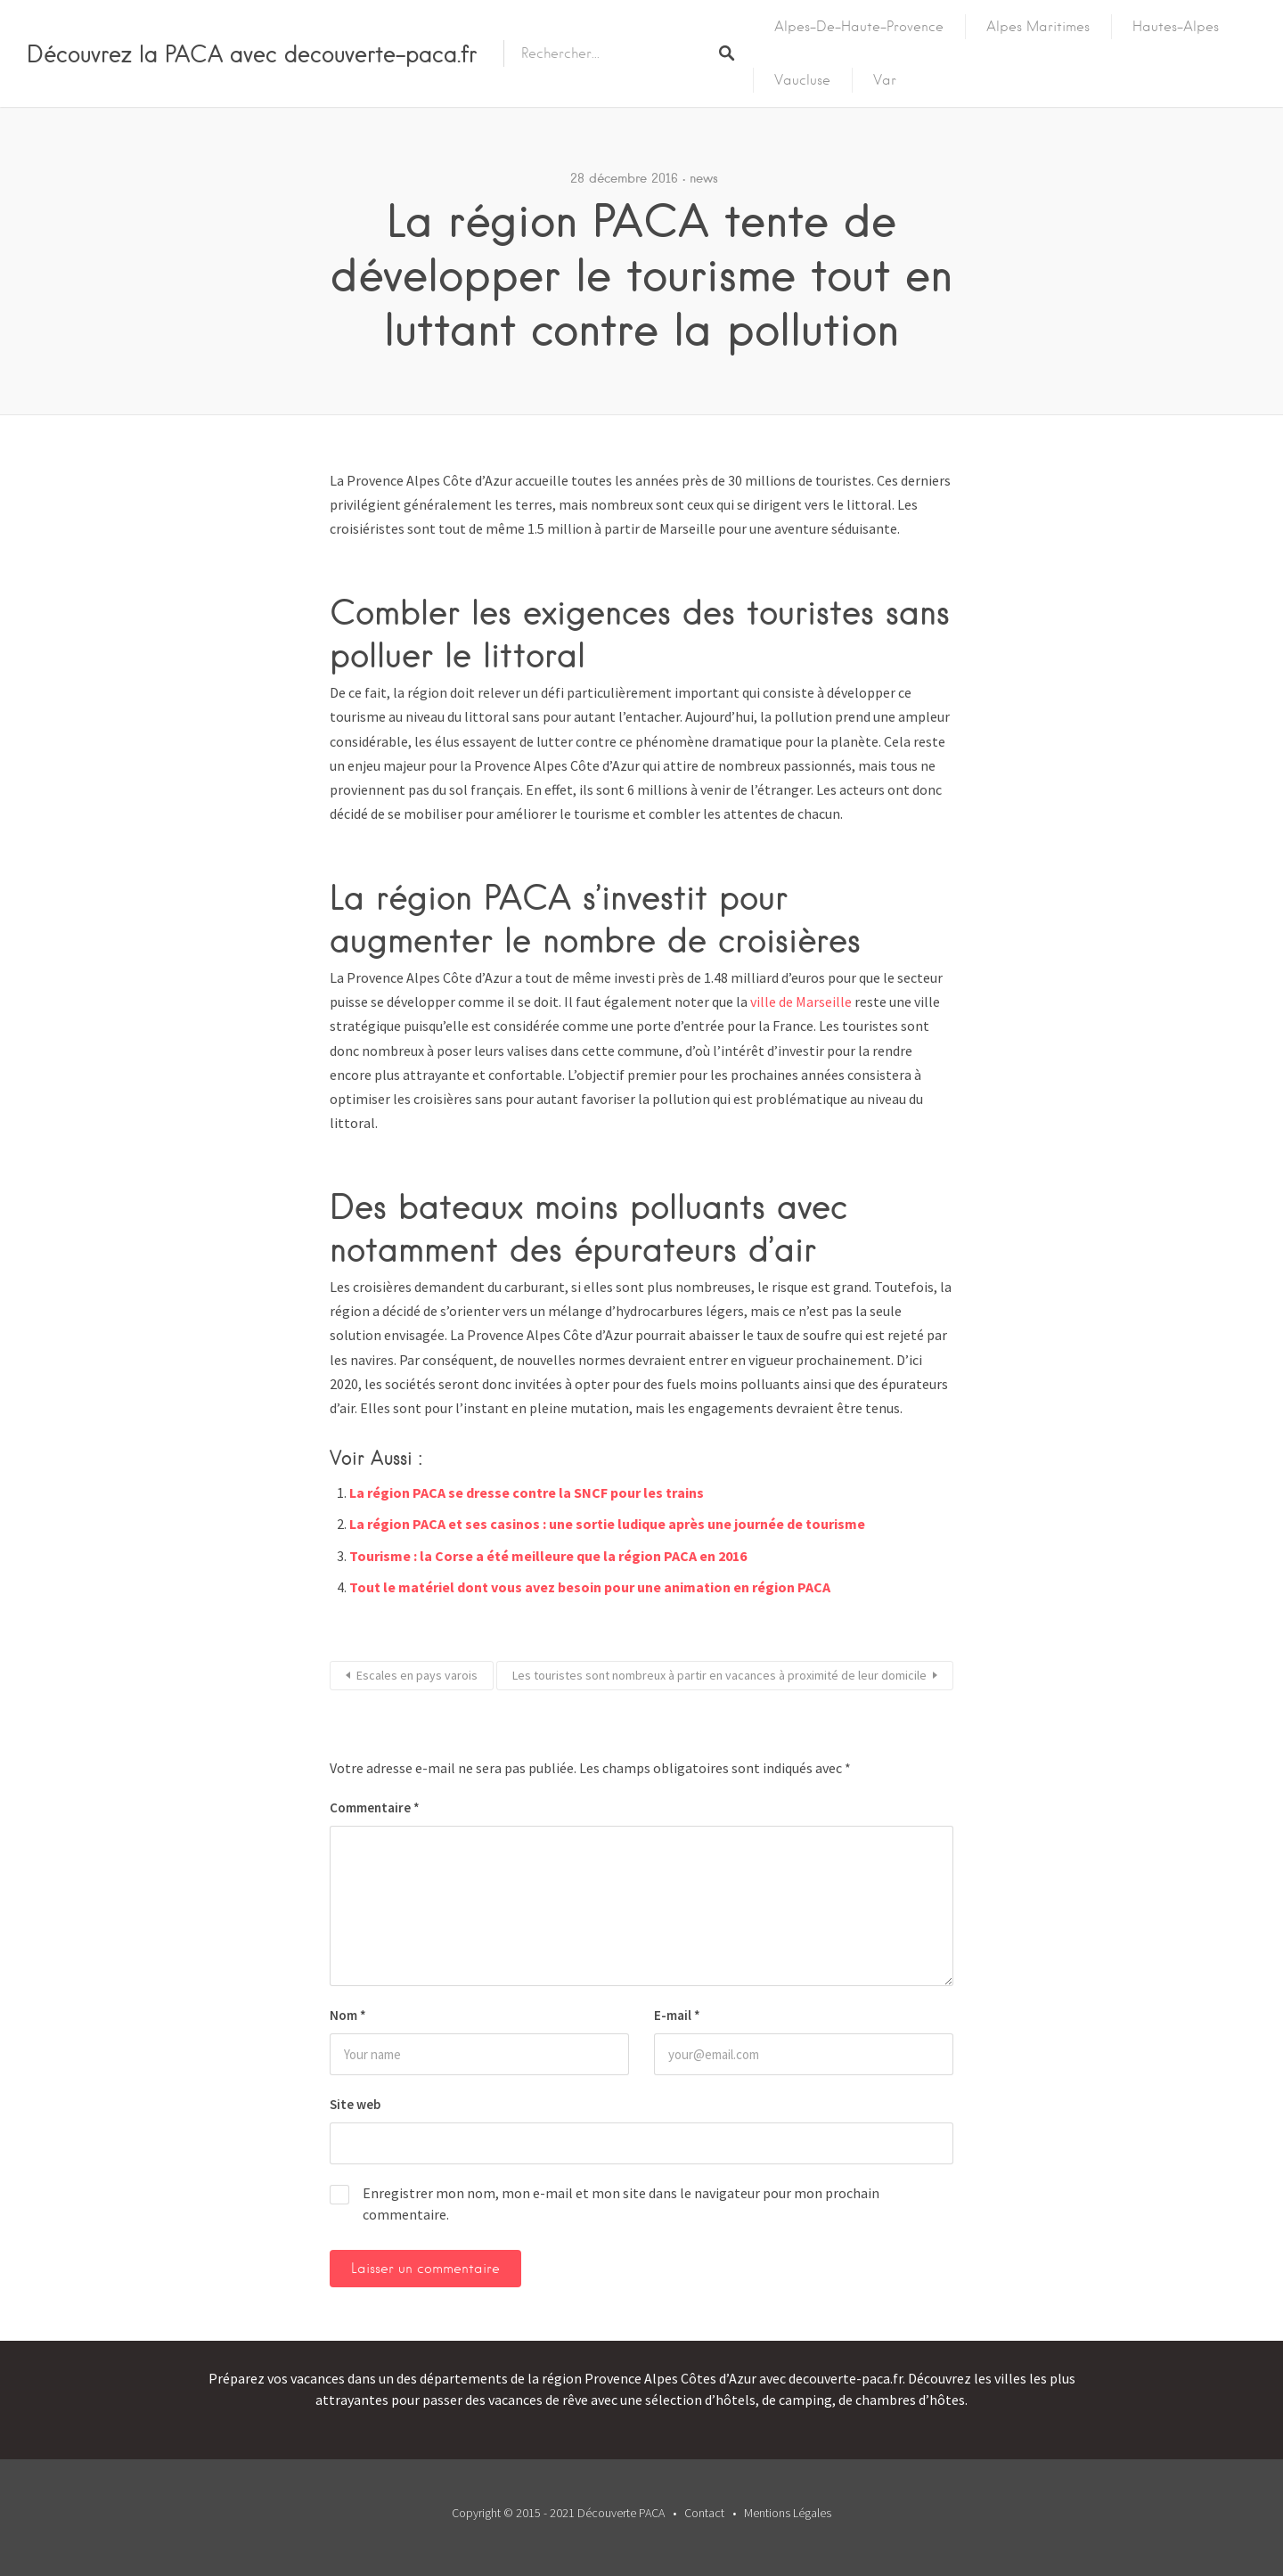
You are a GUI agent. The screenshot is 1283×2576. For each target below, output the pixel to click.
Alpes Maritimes (1038, 27)
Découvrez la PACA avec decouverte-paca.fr (252, 53)
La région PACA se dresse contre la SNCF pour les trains (526, 1492)
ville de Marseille (801, 1001)
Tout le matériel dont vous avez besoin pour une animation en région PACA (589, 1587)
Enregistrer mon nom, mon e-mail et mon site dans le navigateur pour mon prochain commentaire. (621, 2203)
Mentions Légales (787, 2513)
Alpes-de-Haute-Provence (859, 27)
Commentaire (375, 1807)
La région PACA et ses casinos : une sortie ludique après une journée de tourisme (607, 1524)
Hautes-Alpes (1175, 27)
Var (884, 80)
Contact (704, 2513)
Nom (348, 2015)
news (704, 178)
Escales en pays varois (417, 1675)
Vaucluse (802, 80)
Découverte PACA (621, 2513)
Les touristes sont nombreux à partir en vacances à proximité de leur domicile (719, 1675)
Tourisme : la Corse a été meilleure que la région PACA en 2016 (548, 1556)
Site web (355, 2104)
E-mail (677, 2015)
